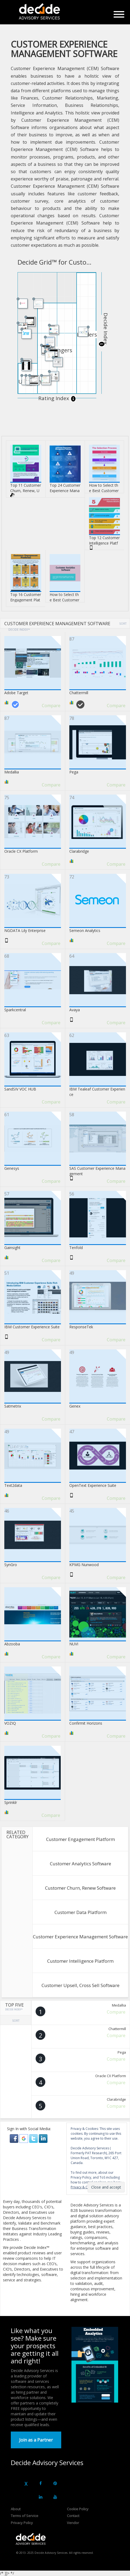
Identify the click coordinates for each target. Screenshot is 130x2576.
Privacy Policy (22, 2522)
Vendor (73, 2522)
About (15, 2508)
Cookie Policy (77, 2508)
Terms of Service (24, 2515)
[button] (14, 2138)
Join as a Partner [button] (36, 2440)
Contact (73, 2515)
